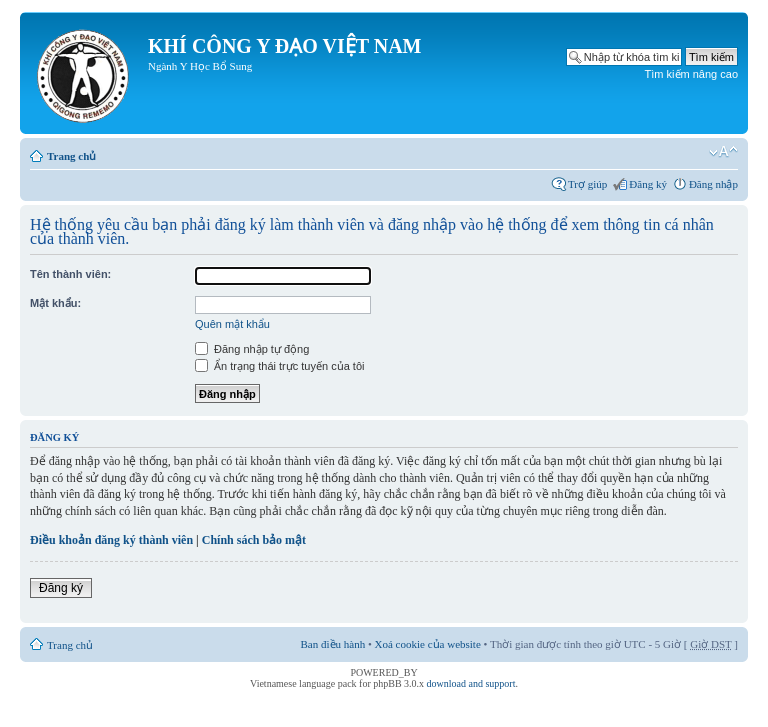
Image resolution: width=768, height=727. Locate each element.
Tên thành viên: (70, 274)
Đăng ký (648, 184)
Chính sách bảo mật (254, 540)
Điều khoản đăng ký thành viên (111, 540)
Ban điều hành (333, 644)
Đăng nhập (713, 184)
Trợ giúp (587, 184)
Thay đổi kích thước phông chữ (723, 152)
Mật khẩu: (55, 303)
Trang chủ (71, 156)
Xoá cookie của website (428, 644)
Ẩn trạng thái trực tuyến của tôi (279, 366)
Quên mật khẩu (232, 324)
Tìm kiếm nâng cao (691, 74)
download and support (471, 683)
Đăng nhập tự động (252, 349)
